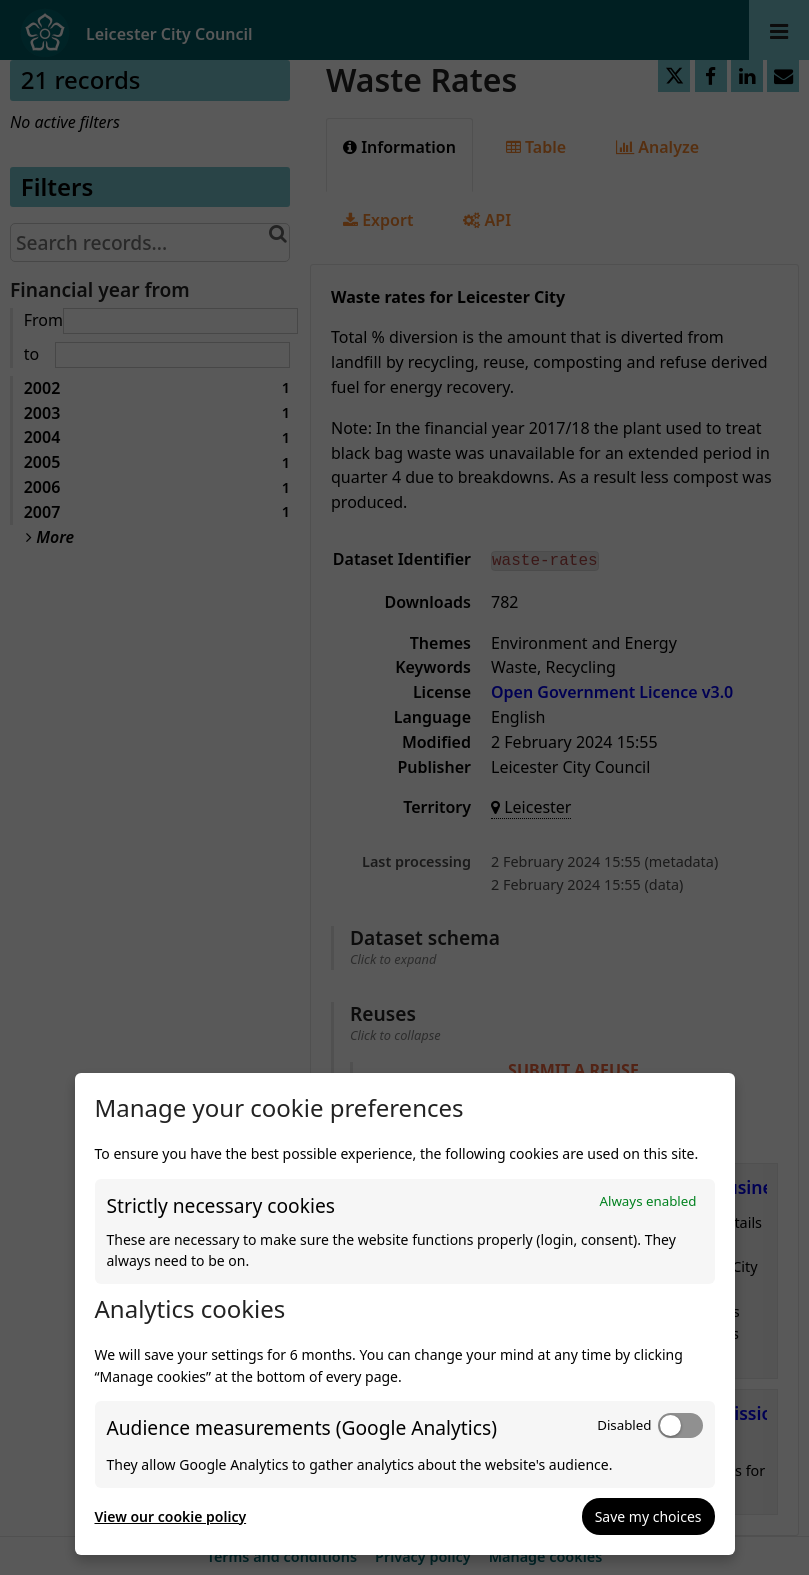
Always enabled (647, 1201)
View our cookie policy (171, 1516)
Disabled (624, 1425)
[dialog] (405, 1314)
